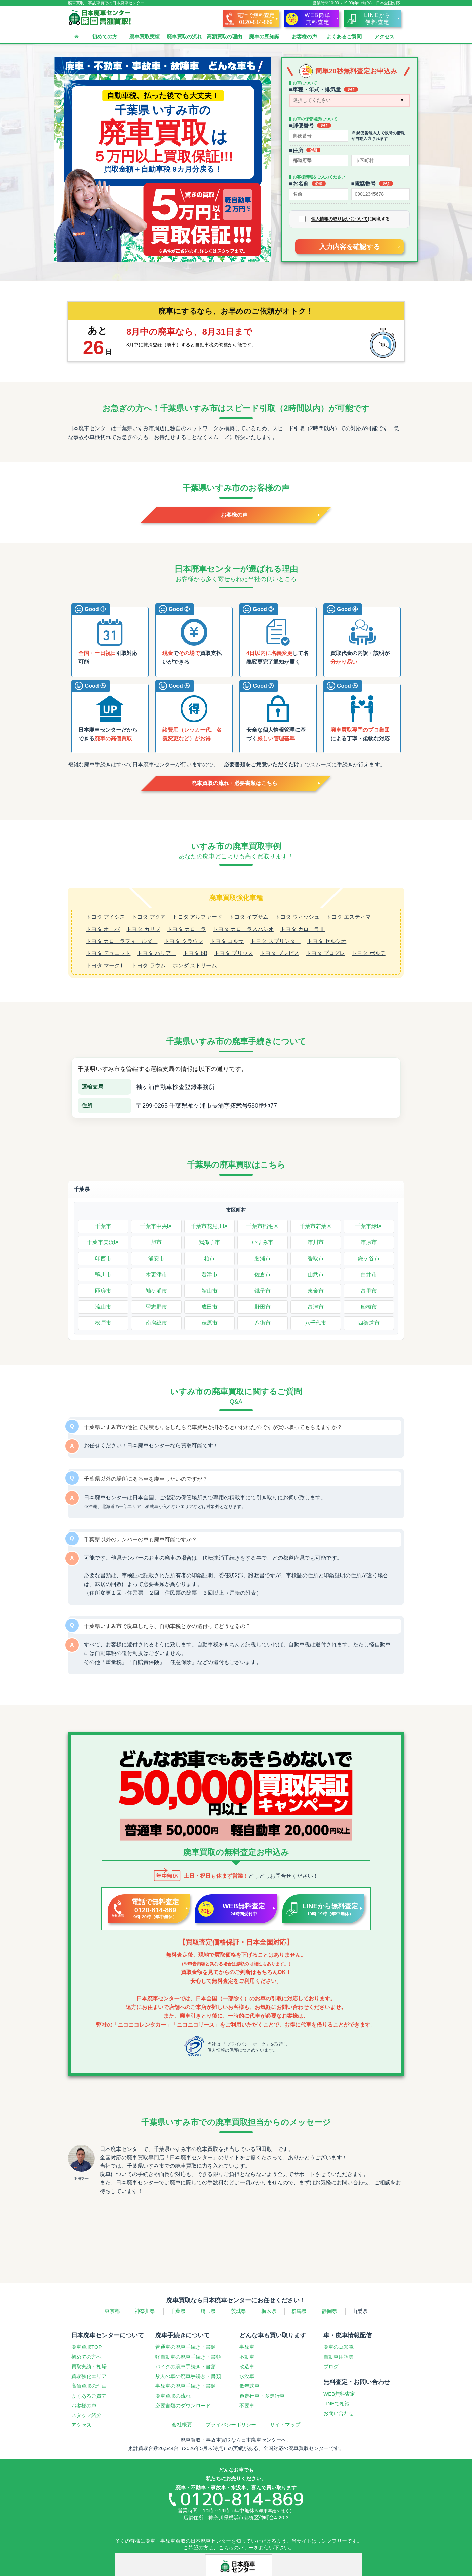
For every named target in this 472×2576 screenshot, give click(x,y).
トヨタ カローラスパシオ (243, 929)
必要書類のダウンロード (183, 2405)
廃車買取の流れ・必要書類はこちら (234, 783)
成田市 (209, 1307)
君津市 (209, 1274)
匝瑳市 (103, 1291)
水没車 (246, 2376)
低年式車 (249, 2385)
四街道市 (369, 1323)
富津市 (316, 1307)
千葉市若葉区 (316, 1226)
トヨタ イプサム (248, 917)
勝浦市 (262, 1258)
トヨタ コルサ (227, 941)
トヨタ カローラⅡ (302, 929)
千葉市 (103, 1226)
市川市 (316, 1242)
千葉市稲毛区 (262, 1226)
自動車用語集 (338, 2356)
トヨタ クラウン (183, 941)
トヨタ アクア (148, 917)
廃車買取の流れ (184, 36)
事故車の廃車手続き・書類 (185, 2385)
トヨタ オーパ (103, 929)
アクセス (384, 36)
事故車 (246, 2346)
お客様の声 (304, 36)
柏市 (209, 1258)
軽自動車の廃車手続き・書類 (188, 2356)
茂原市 (209, 1323)
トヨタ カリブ (143, 929)
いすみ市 (262, 1242)
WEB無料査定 (339, 2393)
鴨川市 (103, 1274)
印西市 (103, 1258)
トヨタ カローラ (186, 929)
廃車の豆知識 (264, 36)
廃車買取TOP (86, 2346)
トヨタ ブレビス (279, 953)
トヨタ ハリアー (156, 953)
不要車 (246, 2405)
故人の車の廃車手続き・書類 (188, 2376)
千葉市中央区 (156, 1226)
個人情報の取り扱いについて (339, 218)
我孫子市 (209, 1242)
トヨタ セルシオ (326, 941)
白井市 (369, 1274)
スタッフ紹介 (86, 2415)
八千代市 (315, 1323)
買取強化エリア (89, 2376)
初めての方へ (86, 2356)
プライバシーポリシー (231, 2424)
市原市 (369, 1242)
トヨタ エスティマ (348, 917)
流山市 (103, 1307)
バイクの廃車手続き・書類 (185, 2366)
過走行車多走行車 (262, 2395)
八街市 (262, 1323)
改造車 (246, 2366)
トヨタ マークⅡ (105, 965)
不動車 (246, 2356)
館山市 (209, 1291)
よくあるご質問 (344, 36)
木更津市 (156, 1274)
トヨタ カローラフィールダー (121, 941)
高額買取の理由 (224, 36)
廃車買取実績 (144, 36)
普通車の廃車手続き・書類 (185, 2346)
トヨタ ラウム (148, 965)
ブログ (331, 2366)
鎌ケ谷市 (369, 1258)
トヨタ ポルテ (368, 953)
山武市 (316, 1274)
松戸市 (103, 1323)
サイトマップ (285, 2424)
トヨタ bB (195, 953)
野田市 (262, 1307)
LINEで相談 (336, 2403)
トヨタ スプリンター (275, 941)
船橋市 (369, 1307)
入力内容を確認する (349, 246)
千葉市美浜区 (103, 1242)
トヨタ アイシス (105, 917)
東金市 (316, 1291)
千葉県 (82, 1189)
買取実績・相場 (89, 2366)
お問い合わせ (338, 2413)
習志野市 (156, 1307)
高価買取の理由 (89, 2385)
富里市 (369, 1291)
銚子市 (262, 1291)
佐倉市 (262, 1274)
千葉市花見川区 (209, 1226)
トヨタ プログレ (325, 953)
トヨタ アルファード (197, 917)
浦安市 (156, 1258)
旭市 (156, 1242)
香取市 (316, 1258)
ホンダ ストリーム (194, 965)
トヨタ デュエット (108, 953)
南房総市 (156, 1323)
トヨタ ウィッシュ (297, 917)
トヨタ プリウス (233, 953)
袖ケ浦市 (156, 1291)
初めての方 (104, 36)
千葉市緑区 (368, 1226)
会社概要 (182, 2424)
